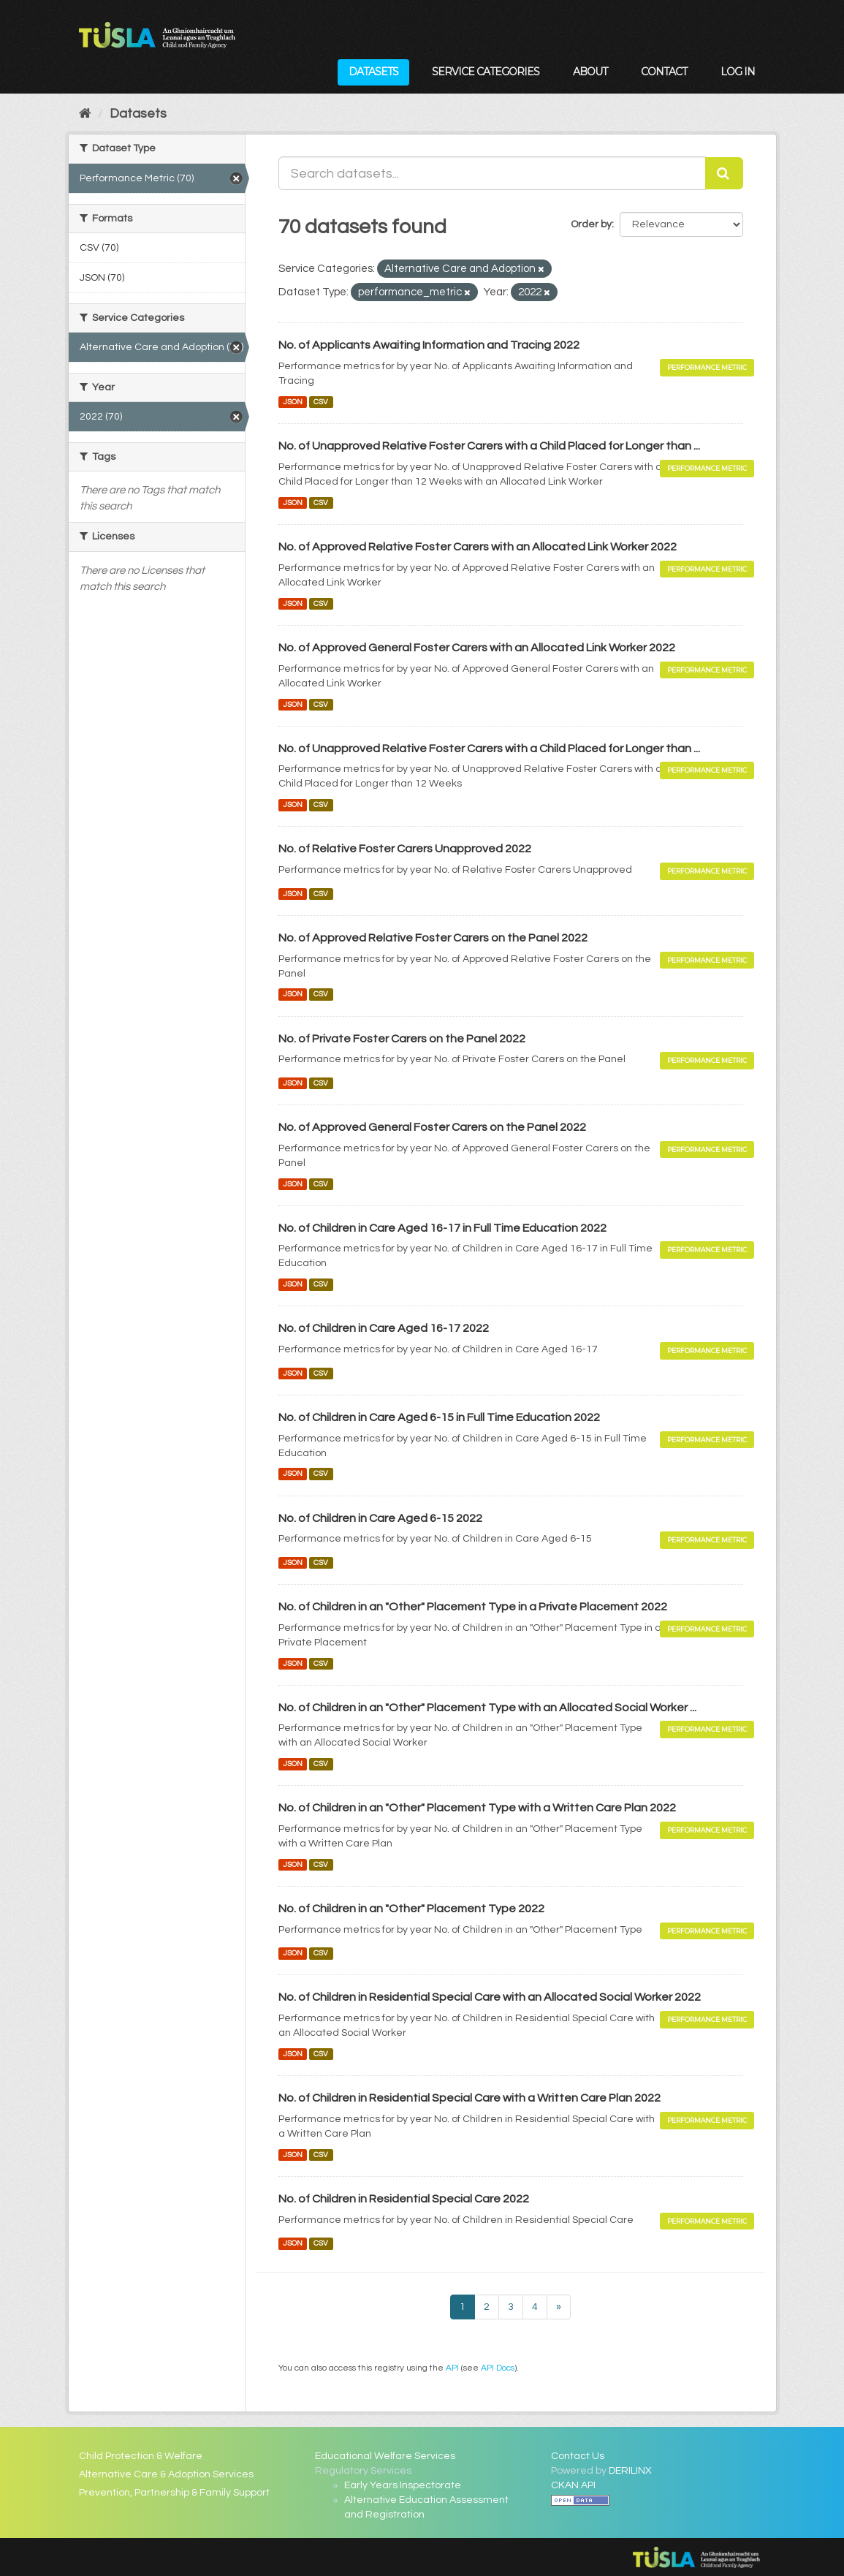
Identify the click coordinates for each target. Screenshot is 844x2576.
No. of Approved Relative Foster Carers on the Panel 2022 (433, 938)
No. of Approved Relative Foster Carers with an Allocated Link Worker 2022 (477, 547)
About (590, 71)
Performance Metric (707, 367)
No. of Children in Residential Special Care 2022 (403, 2199)
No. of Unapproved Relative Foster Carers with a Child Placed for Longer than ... (489, 446)
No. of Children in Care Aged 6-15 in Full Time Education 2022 (439, 1417)
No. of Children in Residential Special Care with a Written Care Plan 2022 (469, 2098)
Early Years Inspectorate (402, 2485)
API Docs (497, 2367)
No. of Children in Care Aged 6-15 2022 (380, 1518)
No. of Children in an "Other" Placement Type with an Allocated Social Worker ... (487, 1707)
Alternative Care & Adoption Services (166, 2474)
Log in (738, 71)
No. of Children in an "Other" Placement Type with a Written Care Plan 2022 (477, 1808)
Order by (591, 224)
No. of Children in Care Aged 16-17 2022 (383, 1328)
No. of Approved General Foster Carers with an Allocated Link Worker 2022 (476, 648)
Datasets (373, 71)
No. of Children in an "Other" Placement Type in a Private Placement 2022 (472, 1607)
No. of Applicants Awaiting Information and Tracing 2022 (428, 345)
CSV (320, 402)
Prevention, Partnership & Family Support (174, 2493)
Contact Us (577, 2456)
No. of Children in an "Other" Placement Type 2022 (411, 1908)
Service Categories (485, 71)
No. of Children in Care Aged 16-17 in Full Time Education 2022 (442, 1228)
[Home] (85, 114)
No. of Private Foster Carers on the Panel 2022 (401, 1039)
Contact (664, 71)
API (452, 2367)
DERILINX (630, 2471)
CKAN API (573, 2485)
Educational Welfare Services (385, 2456)
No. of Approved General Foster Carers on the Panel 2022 (432, 1127)
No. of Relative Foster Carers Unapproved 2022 (404, 849)
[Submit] (724, 173)
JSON (293, 402)
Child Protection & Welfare (140, 2456)
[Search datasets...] (492, 173)
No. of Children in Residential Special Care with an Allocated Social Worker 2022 (489, 1997)
